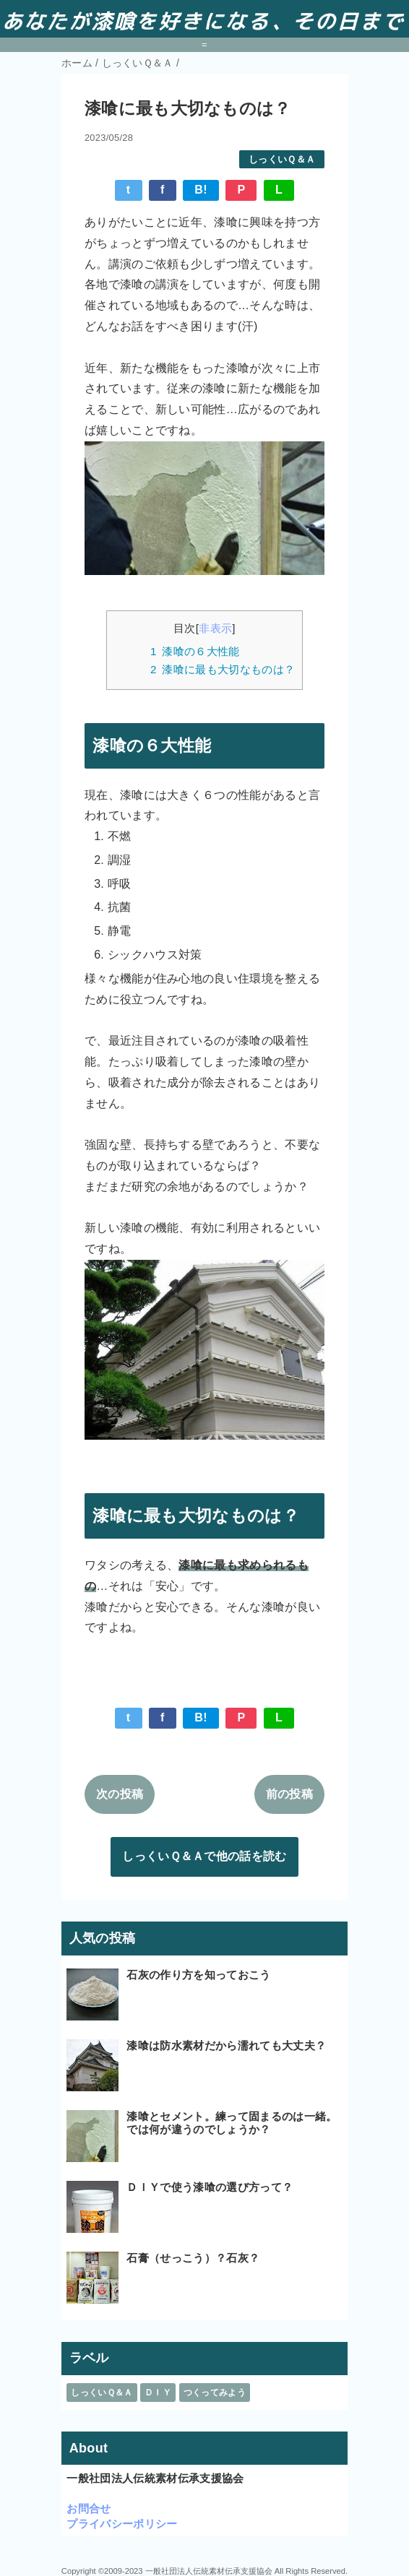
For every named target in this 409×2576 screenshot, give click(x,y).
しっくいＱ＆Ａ (282, 159)
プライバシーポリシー (121, 2523)
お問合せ (88, 2508)
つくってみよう (215, 2392)
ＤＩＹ (158, 2392)
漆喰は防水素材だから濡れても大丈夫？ (226, 2045)
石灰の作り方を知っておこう (198, 1974)
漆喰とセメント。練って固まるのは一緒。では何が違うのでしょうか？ (231, 2122)
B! (200, 189)
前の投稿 (289, 1794)
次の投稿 (119, 1794)
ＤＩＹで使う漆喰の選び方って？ (209, 2187)
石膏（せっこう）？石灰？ (192, 2258)
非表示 (215, 628)
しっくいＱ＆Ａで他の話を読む (204, 1856)
